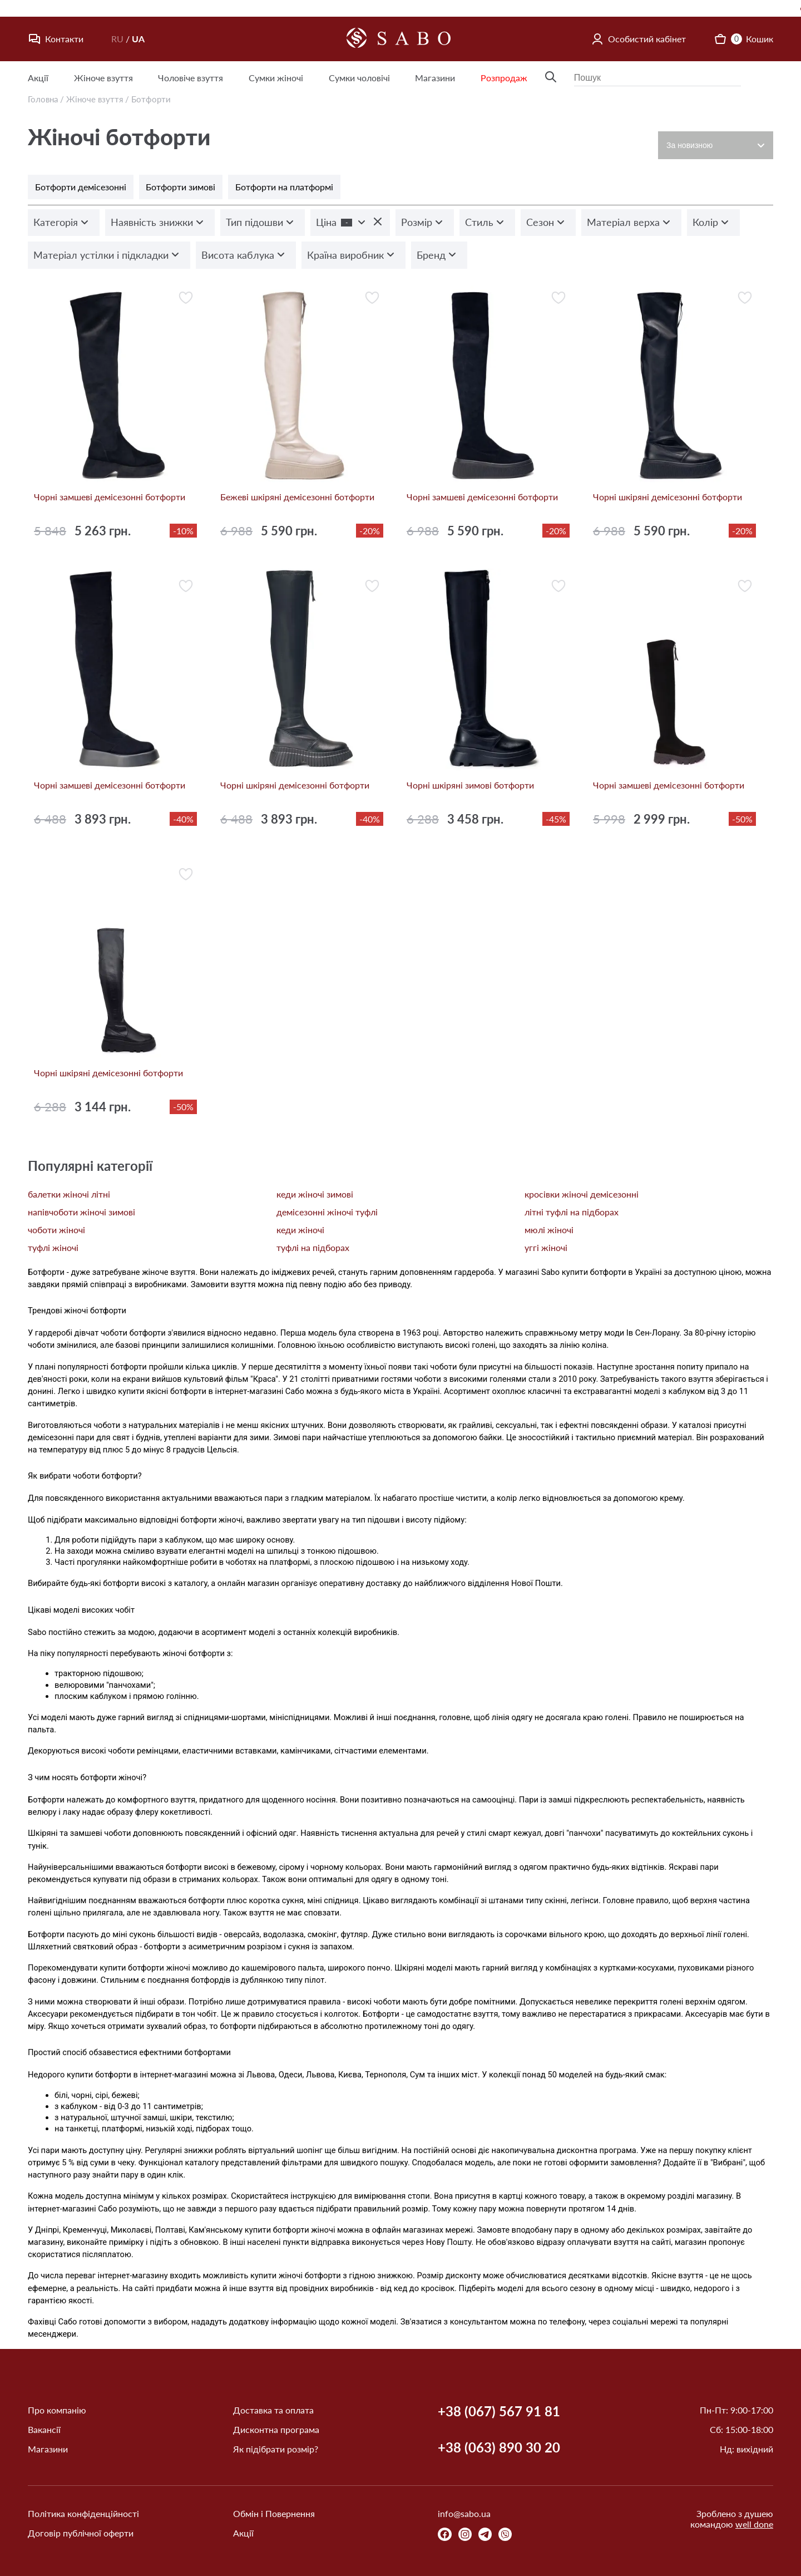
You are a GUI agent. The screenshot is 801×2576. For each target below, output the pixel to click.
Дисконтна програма (276, 2429)
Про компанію (57, 2410)
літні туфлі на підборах (572, 1211)
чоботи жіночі (56, 1229)
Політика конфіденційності (83, 2513)
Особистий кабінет (638, 39)
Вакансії (44, 2429)
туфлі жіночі (53, 1247)
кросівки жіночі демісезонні (582, 1194)
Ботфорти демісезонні (80, 186)
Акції (38, 77)
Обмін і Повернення (274, 2513)
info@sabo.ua (464, 2513)
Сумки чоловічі (359, 77)
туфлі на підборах (312, 1247)
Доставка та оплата (273, 2410)
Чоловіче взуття (190, 77)
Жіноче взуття (103, 77)
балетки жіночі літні (69, 1194)
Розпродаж (504, 77)
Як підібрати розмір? (275, 2449)
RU (117, 38)
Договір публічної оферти (81, 2533)
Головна (43, 99)
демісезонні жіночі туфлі (327, 1211)
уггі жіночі (546, 1247)
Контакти (55, 39)
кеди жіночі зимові (314, 1194)
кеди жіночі (300, 1229)
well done (754, 2524)
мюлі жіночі (549, 1229)
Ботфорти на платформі (284, 186)
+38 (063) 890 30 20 (499, 2447)
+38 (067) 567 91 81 (499, 2411)
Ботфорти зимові (180, 186)
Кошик (743, 39)
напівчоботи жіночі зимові (81, 1211)
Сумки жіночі (276, 77)
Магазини (435, 77)
